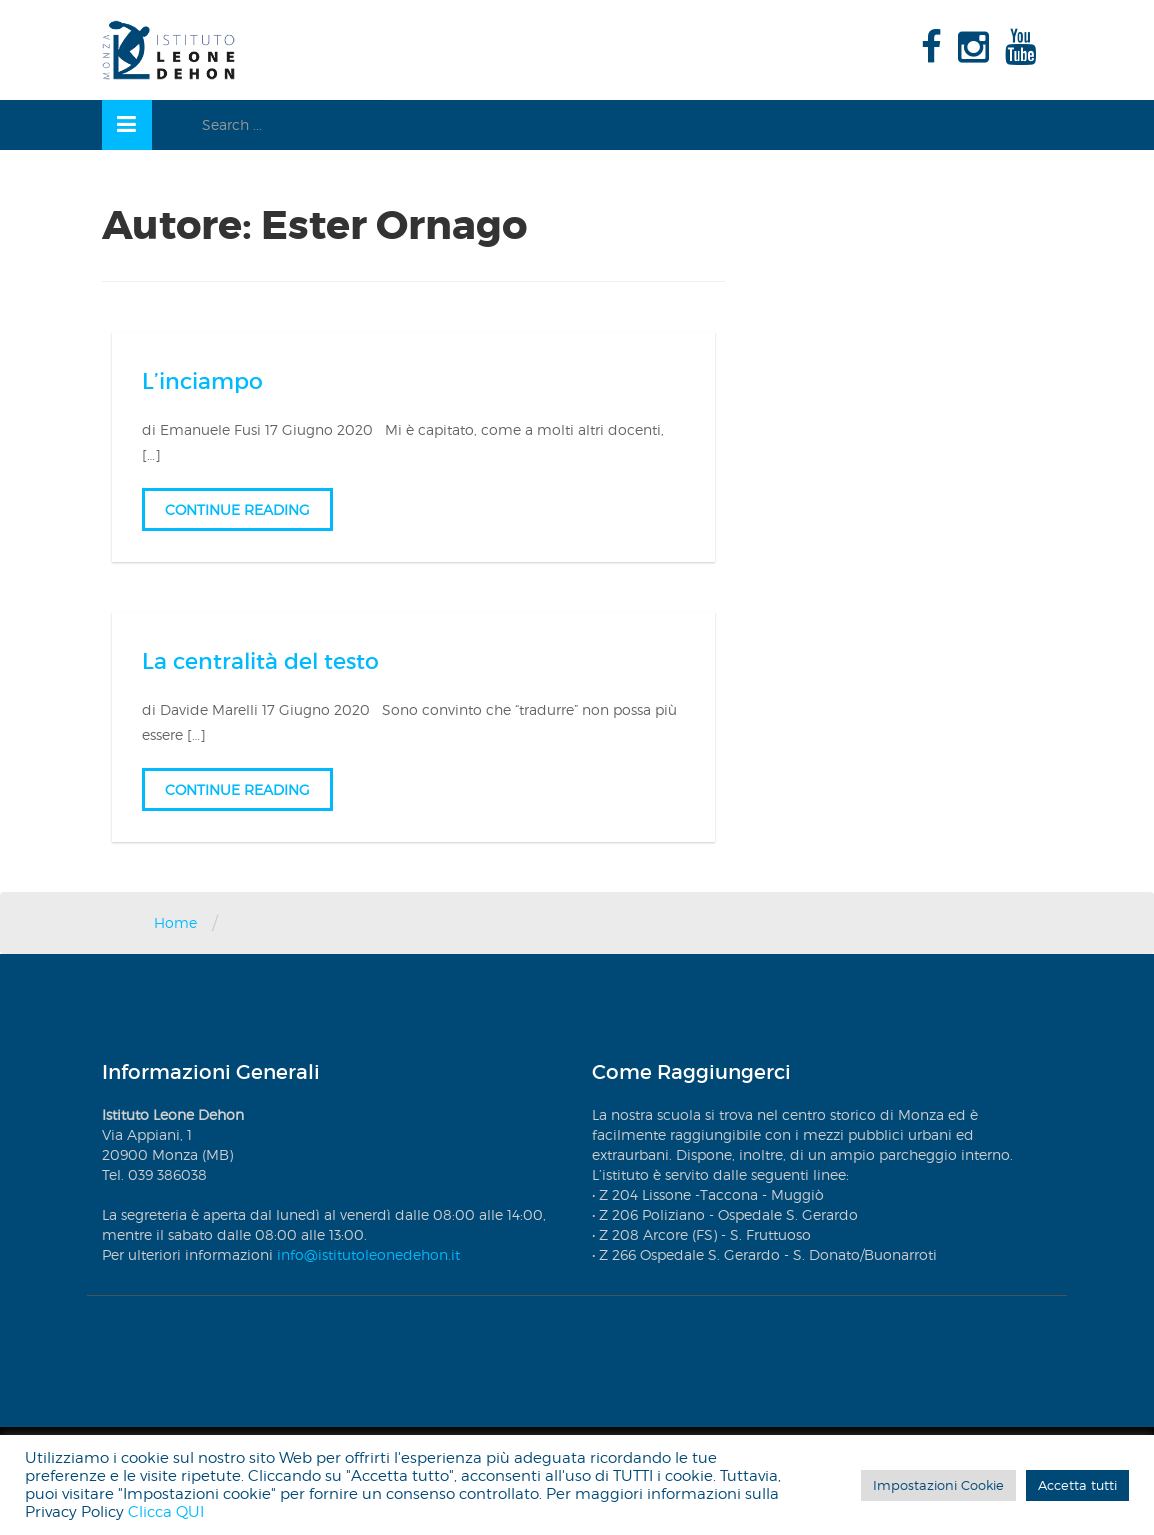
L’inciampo (202, 381)
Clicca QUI (166, 1512)
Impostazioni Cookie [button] (938, 1485)
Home (175, 922)
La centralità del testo (260, 661)
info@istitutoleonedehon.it (368, 1254)
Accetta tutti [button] (1077, 1485)
